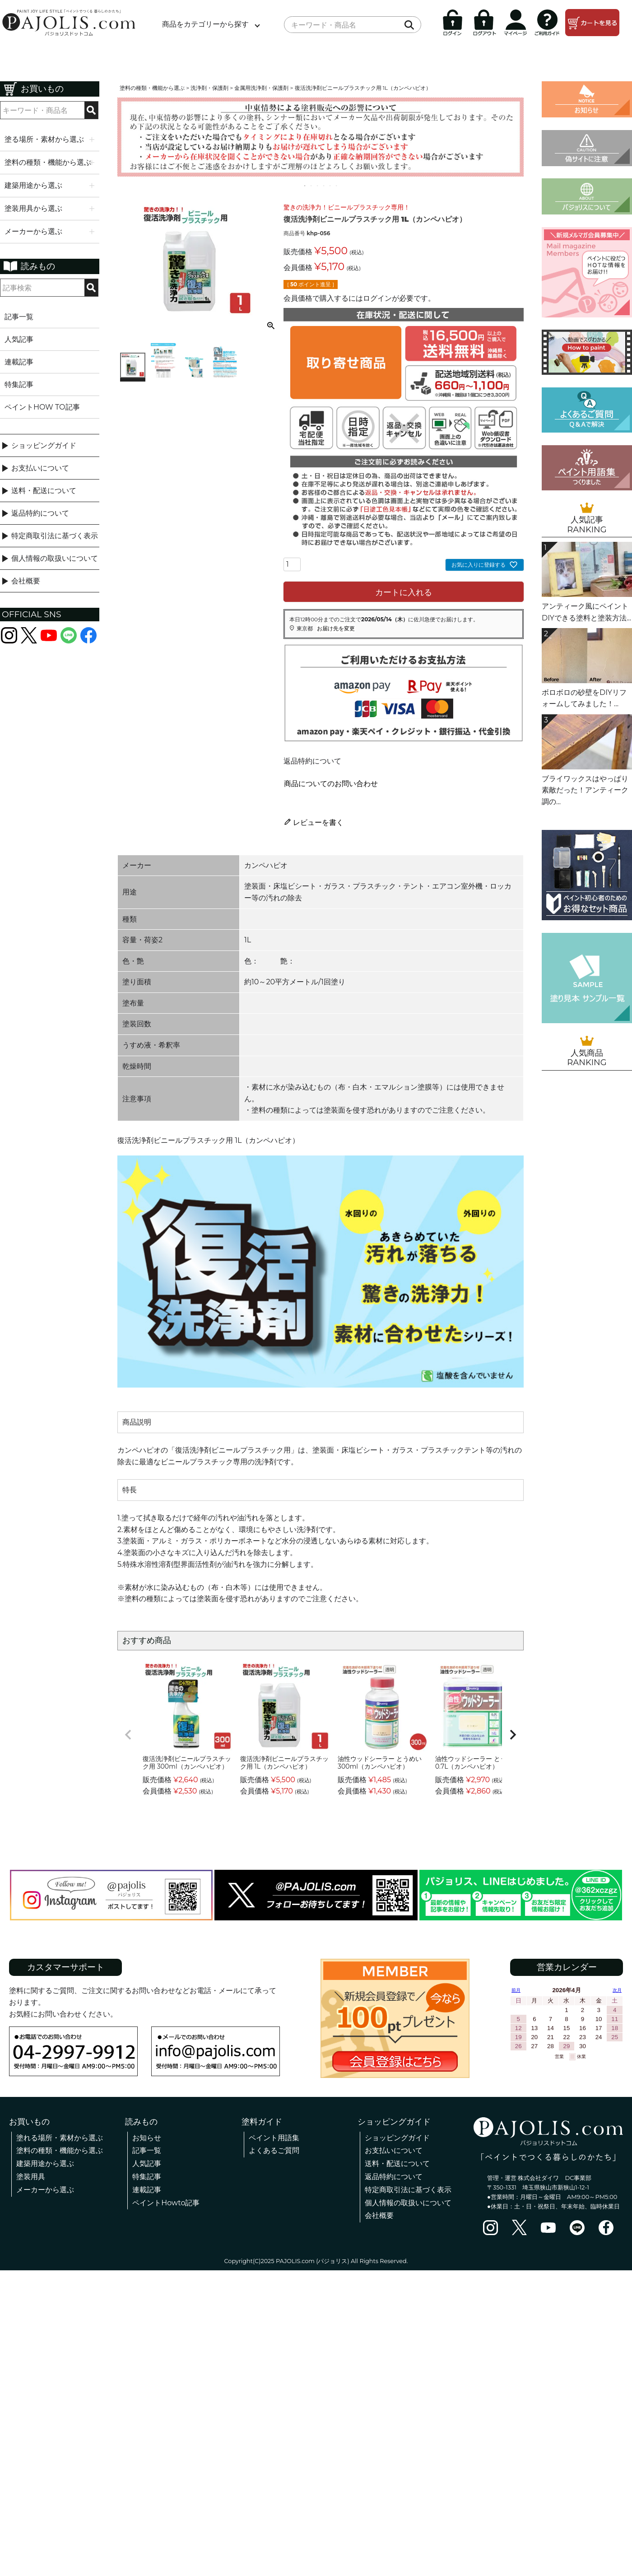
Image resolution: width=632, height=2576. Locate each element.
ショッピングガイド (43, 445)
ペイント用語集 (274, 2137)
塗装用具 (30, 2176)
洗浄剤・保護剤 (209, 87)
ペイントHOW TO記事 (42, 407)
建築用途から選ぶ (45, 2163)
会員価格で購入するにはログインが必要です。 (359, 298)
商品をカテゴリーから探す (205, 24)
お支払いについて (40, 468)
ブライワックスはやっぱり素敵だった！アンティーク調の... (585, 790)
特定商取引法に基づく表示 (54, 535)
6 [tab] (337, 185)
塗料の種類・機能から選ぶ (152, 87)
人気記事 (19, 339)
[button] (128, 1735)
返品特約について (40, 513)
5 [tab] (330, 185)
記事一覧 (19, 316)
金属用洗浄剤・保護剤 (261, 87)
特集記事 (19, 384)
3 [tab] (318, 185)
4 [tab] (324, 185)
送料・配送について (43, 490)
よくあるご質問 (274, 2150)
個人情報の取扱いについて (54, 558)
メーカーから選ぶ (45, 2189)
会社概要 (25, 581)
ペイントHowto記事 (166, 2203)
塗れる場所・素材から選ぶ (59, 2137)
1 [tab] (305, 185)
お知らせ (146, 2137)
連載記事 (19, 362)
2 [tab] (311, 185)
